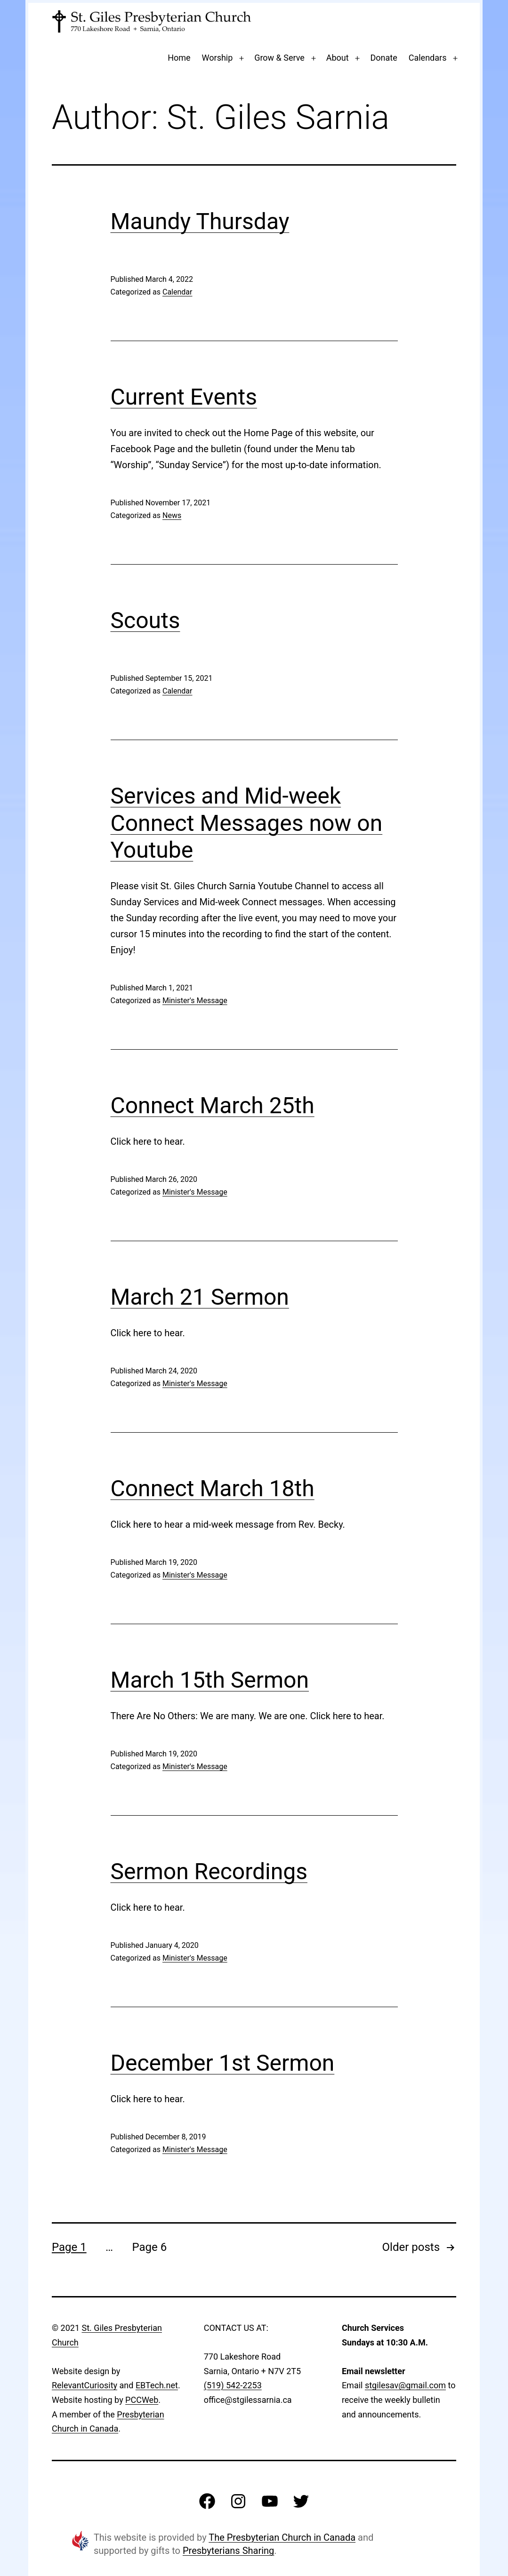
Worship (217, 58)
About (337, 58)
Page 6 (149, 2247)
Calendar (177, 291)
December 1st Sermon (223, 2063)
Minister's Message (194, 1000)
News (171, 515)
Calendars (428, 58)
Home (179, 58)
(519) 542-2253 (233, 2385)
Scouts (145, 620)
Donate (383, 58)
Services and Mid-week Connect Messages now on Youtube (247, 822)
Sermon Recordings (209, 1871)
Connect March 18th (212, 1488)
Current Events (184, 396)
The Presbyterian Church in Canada (282, 2537)
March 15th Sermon (210, 1680)
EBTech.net (157, 2385)
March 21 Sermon (200, 1297)
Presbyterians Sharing (228, 2550)
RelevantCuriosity (84, 2385)
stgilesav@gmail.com (405, 2385)
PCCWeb (141, 2400)
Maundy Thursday (200, 221)
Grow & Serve (279, 58)
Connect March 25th (212, 1105)
